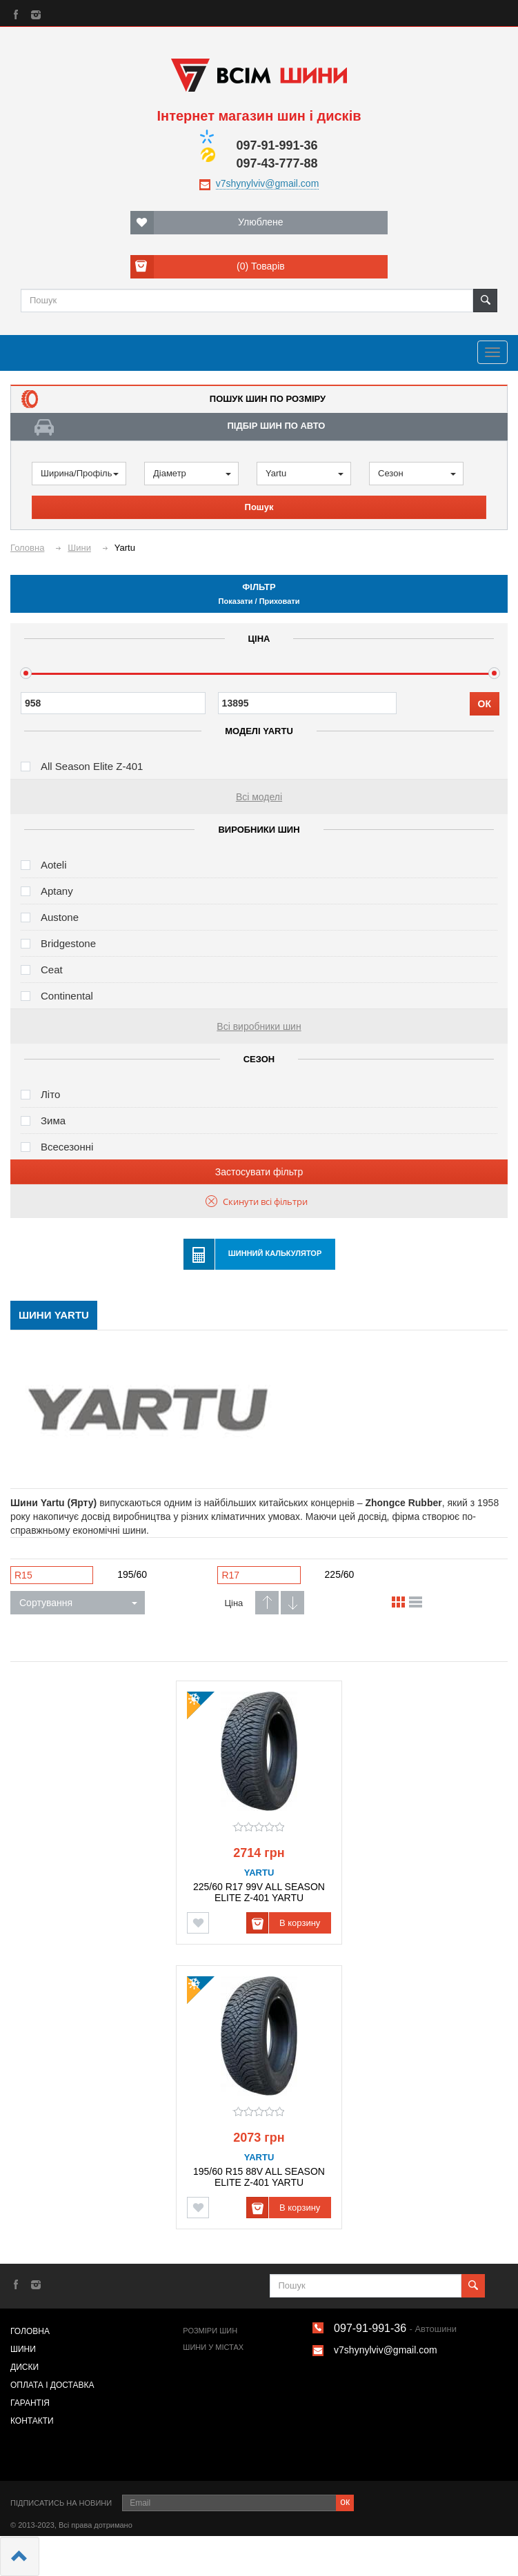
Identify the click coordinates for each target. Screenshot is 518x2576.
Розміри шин (210, 2330)
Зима (53, 1120)
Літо (50, 1094)
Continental (67, 996)
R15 (23, 1575)
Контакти (32, 2421)
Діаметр (192, 473)
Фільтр (259, 593)
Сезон (417, 473)
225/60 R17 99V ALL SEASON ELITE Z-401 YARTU (259, 1892)
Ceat (52, 969)
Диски (24, 2367)
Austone (60, 917)
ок (345, 2501)
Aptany (57, 891)
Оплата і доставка (52, 2385)
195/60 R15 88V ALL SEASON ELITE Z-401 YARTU (259, 2176)
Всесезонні (67, 1147)
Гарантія (30, 2403)
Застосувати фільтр (259, 1171)
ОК (484, 703)
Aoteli (54, 865)
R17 (230, 1575)
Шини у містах (213, 2347)
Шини (23, 2349)
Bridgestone (68, 943)
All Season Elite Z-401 (92, 766)
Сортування (78, 1602)
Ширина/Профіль (80, 473)
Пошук (259, 507)
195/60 (132, 1574)
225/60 (340, 1574)
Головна (30, 2331)
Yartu (304, 473)
